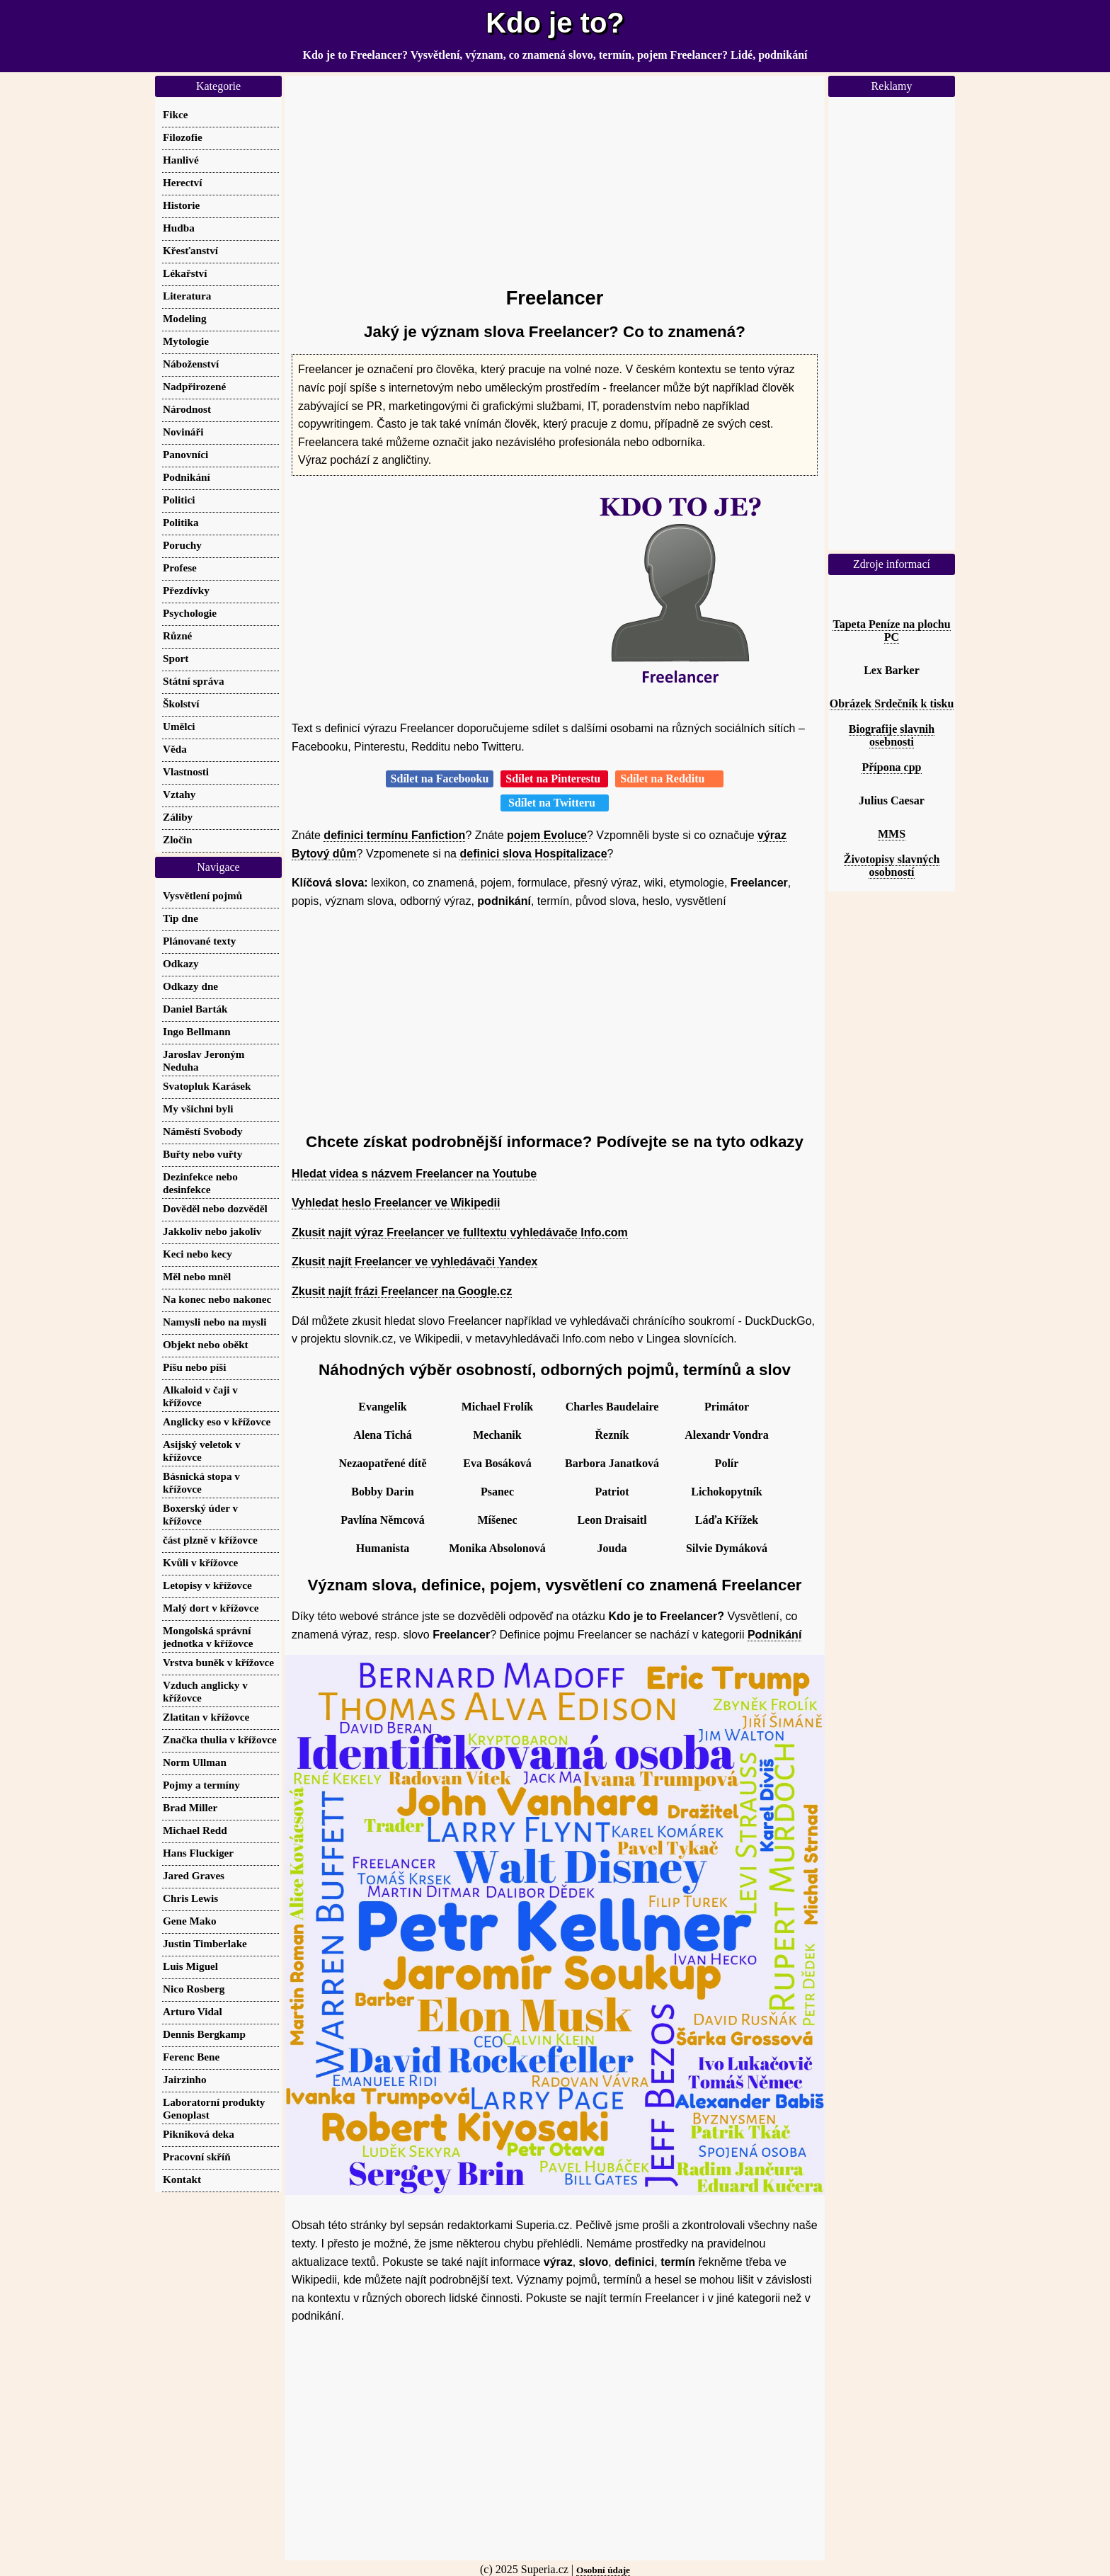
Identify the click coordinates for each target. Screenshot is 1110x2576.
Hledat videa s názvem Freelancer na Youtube (414, 1174)
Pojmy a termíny (201, 1785)
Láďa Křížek (727, 1520)
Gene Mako (190, 1921)
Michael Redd (195, 1830)
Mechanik (497, 1435)
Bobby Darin (382, 1492)
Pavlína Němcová (383, 1520)
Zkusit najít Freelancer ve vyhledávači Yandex (414, 1261)
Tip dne (180, 918)
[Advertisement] (555, 175)
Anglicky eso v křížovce (216, 1421)
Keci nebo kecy (197, 1254)
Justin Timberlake (205, 1943)
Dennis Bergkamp (204, 2034)
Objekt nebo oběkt (205, 1344)
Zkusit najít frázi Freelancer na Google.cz (402, 1291)
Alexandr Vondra (726, 1435)
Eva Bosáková (497, 1463)
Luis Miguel (190, 1966)
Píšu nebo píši (194, 1367)
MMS (891, 834)
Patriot (612, 1492)
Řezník (612, 1435)
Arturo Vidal (192, 2011)
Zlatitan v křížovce (206, 1717)
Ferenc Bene (191, 2057)
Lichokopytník (726, 1492)
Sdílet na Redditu (669, 779)
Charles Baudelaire (612, 1407)
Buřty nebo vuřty (202, 1154)
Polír (727, 1463)
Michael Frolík (497, 1407)
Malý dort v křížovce (210, 1608)
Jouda (612, 1548)
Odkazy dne (190, 986)
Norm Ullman (195, 1762)
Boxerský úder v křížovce (200, 1514)
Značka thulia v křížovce (220, 1739)
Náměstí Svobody (203, 1131)
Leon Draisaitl (611, 1520)
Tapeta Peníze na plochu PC (891, 630)
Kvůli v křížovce (200, 1562)
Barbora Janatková (612, 1463)
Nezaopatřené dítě (383, 1463)
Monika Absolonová (497, 1548)
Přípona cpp (891, 767)
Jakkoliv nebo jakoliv (212, 1231)
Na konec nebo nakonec (217, 1299)
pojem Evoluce (547, 835)
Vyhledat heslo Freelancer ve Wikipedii (396, 1203)
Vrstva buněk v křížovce (218, 1662)
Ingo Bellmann (197, 1031)
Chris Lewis (190, 1898)
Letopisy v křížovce (207, 1585)
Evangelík (382, 1407)
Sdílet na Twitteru (555, 803)
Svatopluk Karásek (207, 1086)
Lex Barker (892, 670)
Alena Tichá (382, 1435)
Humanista (383, 1548)
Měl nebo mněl (197, 1276)
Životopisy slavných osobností (892, 865)
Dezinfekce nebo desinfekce (200, 1182)
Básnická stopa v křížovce (201, 1482)
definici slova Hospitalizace (533, 854)
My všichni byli (198, 1108)
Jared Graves (193, 1875)
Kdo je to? (555, 22)
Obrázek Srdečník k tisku (892, 703)
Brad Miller (190, 1807)
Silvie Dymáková (726, 1548)
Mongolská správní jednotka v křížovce (208, 1636)
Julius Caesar (892, 800)
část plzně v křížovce (210, 1540)
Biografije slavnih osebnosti (891, 735)
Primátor (726, 1407)
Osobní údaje (603, 2570)
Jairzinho (185, 2079)
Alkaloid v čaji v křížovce (200, 1396)
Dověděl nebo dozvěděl (215, 1208)
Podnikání (774, 1635)
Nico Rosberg (193, 1989)
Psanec (497, 1492)
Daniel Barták (195, 1009)
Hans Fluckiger (198, 1853)
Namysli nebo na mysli (214, 1322)
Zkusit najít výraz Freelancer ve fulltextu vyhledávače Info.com (460, 1232)
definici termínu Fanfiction (394, 835)
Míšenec (497, 1520)
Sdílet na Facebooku (440, 779)
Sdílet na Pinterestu (554, 779)
